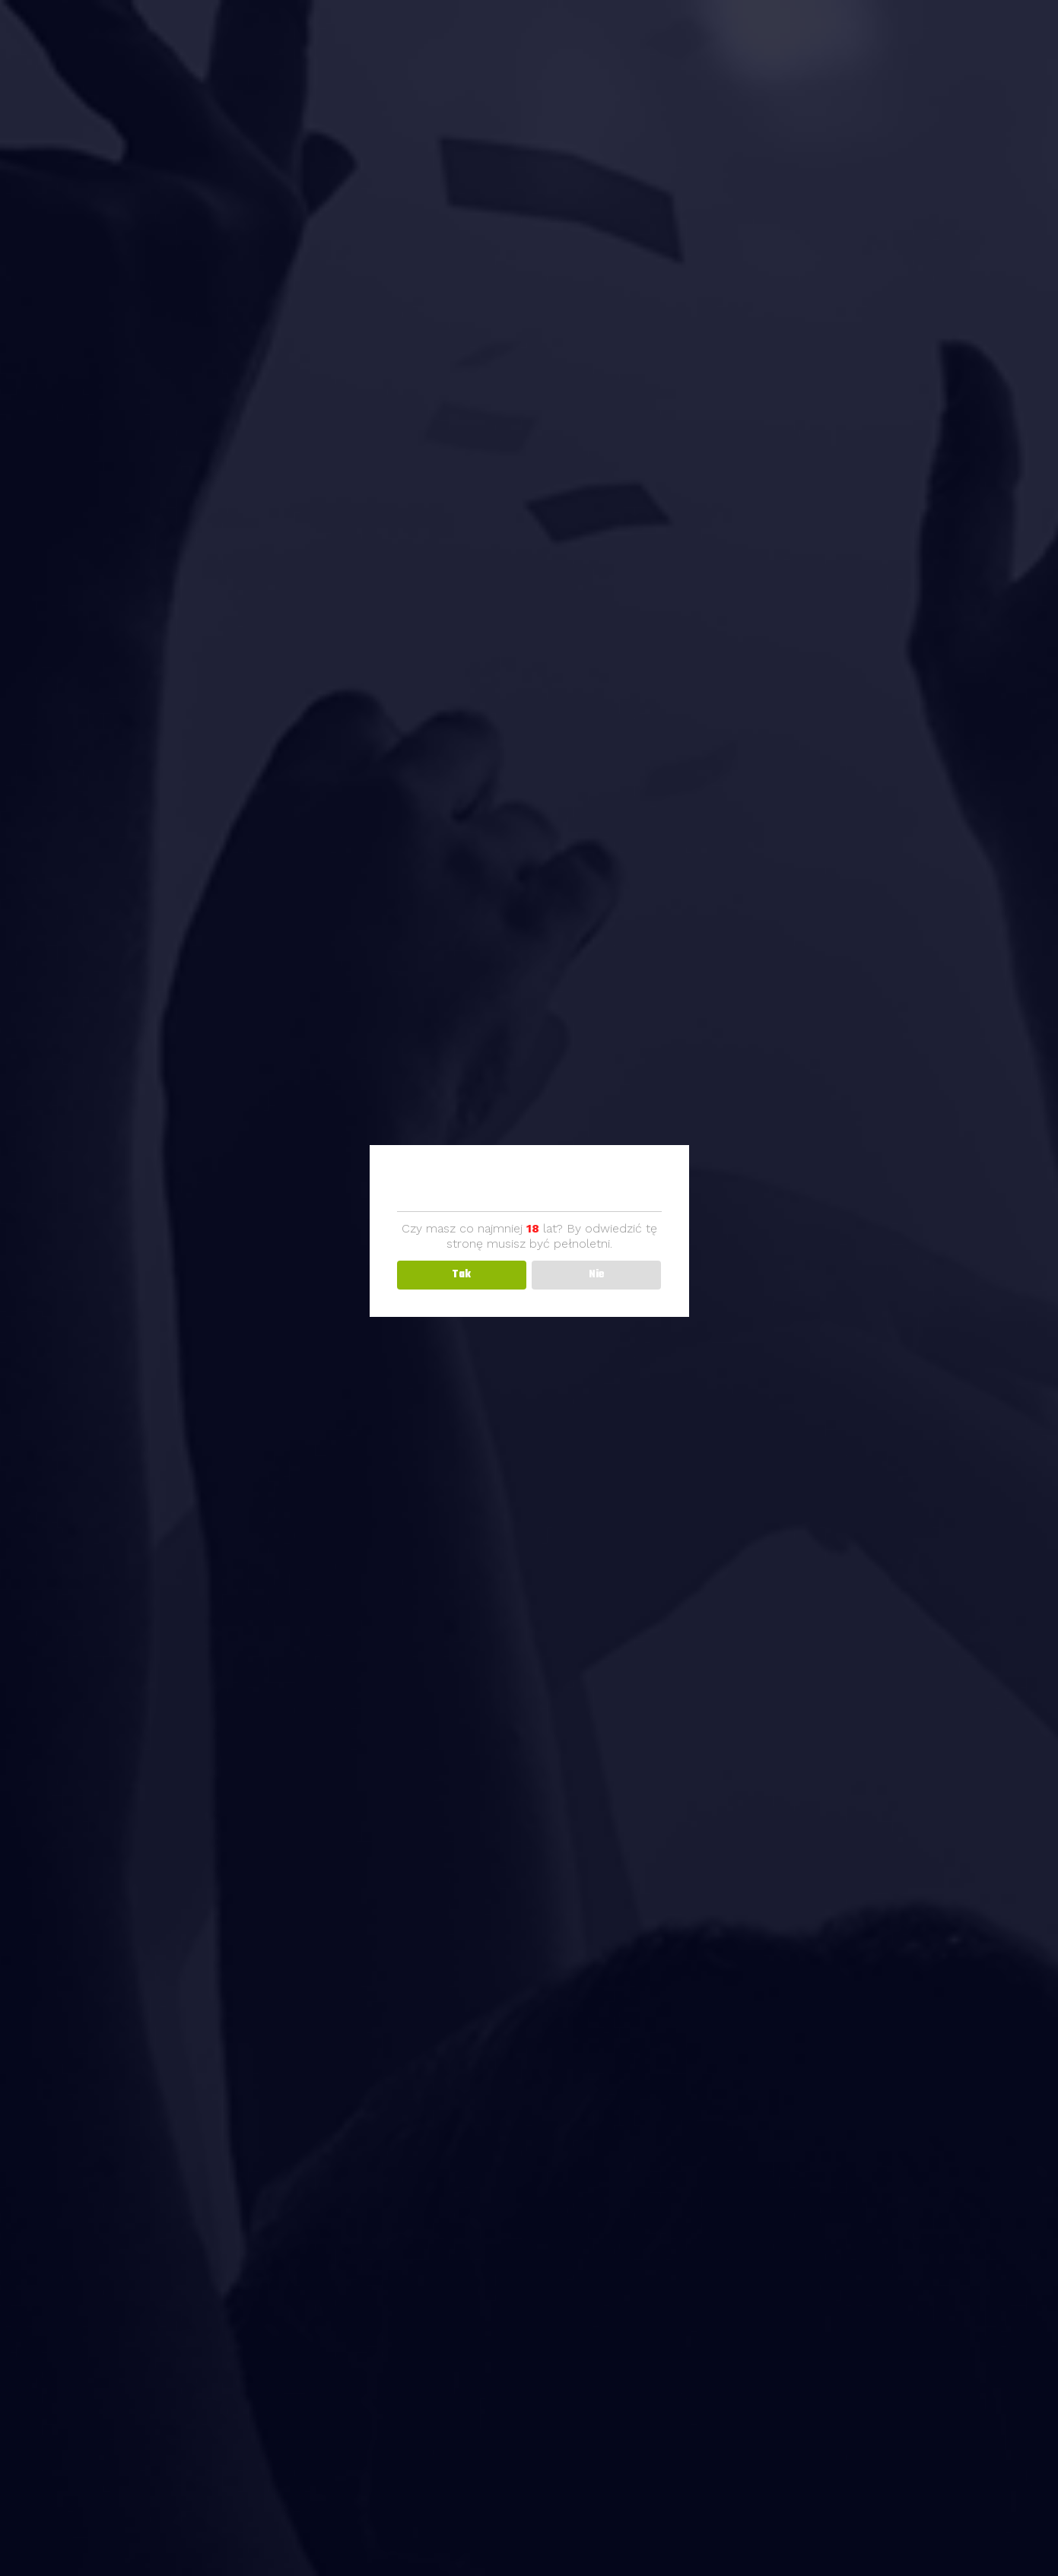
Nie (597, 1274)
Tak (461, 1274)
